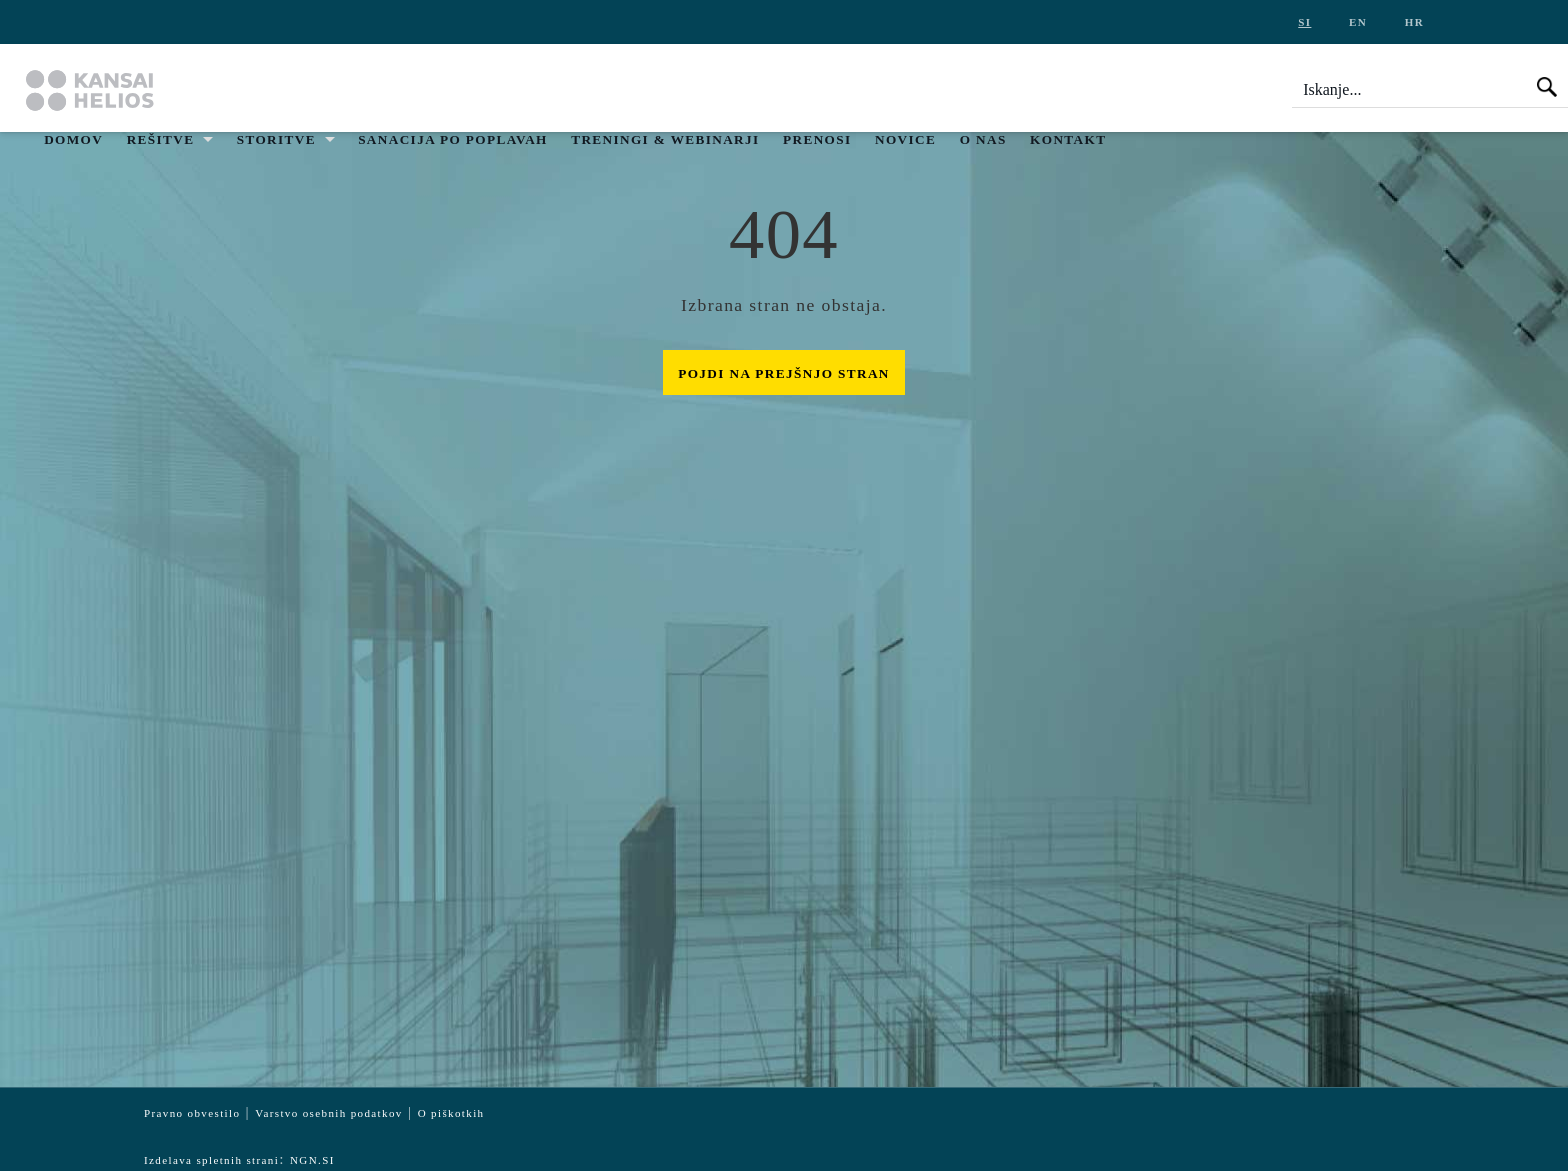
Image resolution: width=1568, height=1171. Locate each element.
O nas (983, 139)
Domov (73, 139)
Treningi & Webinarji (665, 139)
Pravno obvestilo (192, 1113)
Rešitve (161, 139)
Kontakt (1068, 139)
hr (1414, 22)
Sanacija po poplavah (453, 139)
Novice (905, 139)
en (1358, 22)
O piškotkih (451, 1113)
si (1304, 22)
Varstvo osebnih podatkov (328, 1113)
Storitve (276, 139)
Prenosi (817, 139)
